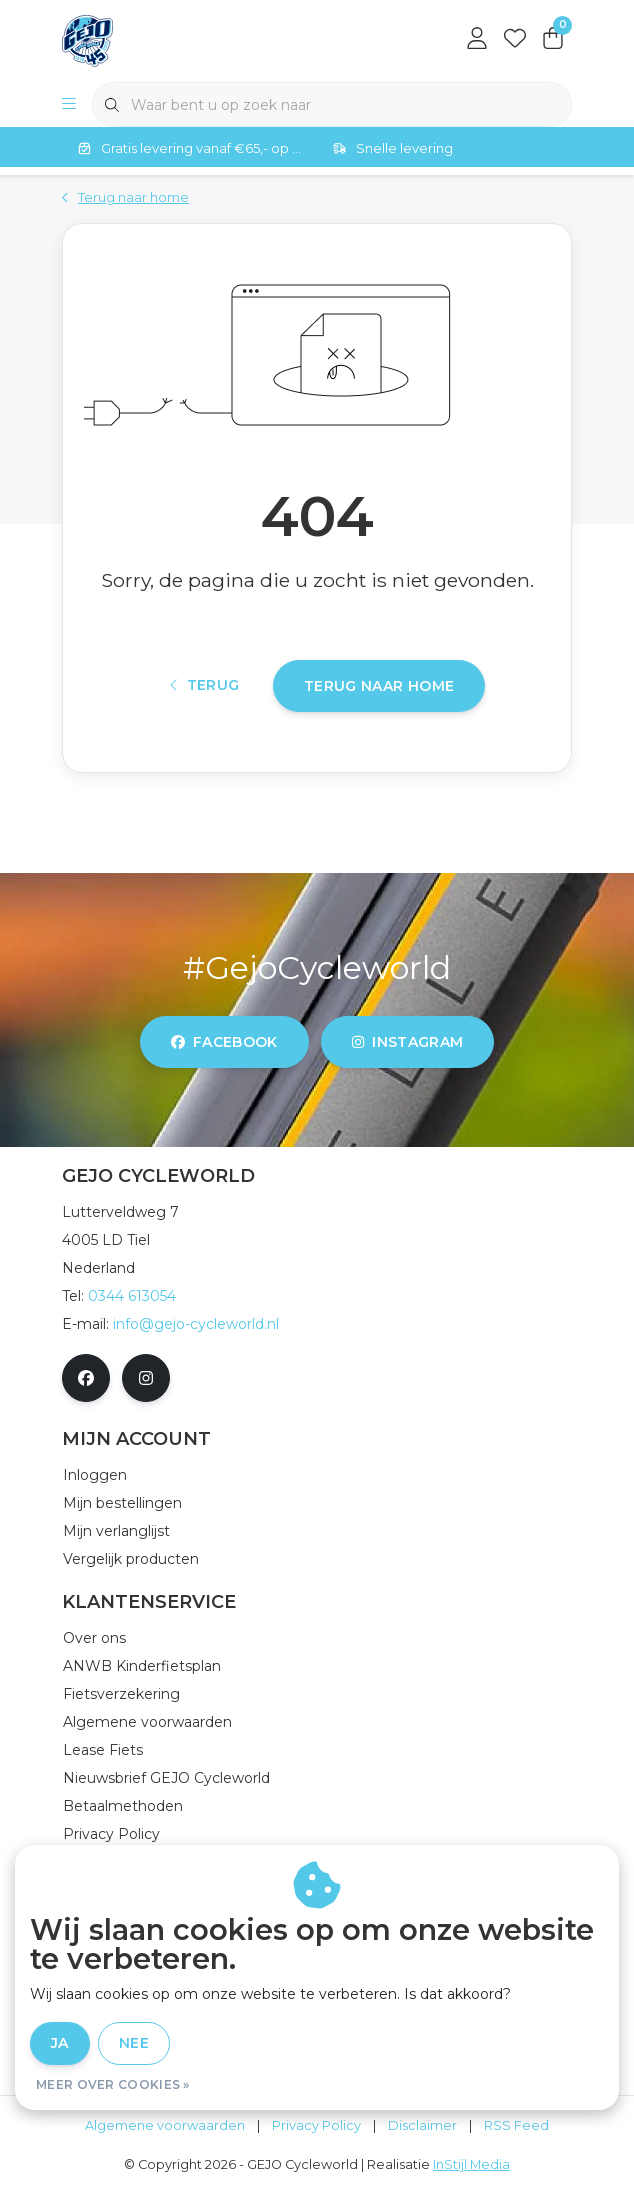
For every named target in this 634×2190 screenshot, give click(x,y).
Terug (205, 685)
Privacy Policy (316, 2125)
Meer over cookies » (113, 2084)
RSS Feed (516, 2125)
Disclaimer (422, 2125)
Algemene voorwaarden (165, 2125)
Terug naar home (379, 686)
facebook (224, 1042)
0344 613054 (132, 1296)
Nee (134, 2043)
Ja (60, 2043)
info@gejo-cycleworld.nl (196, 1324)
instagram (407, 1042)
